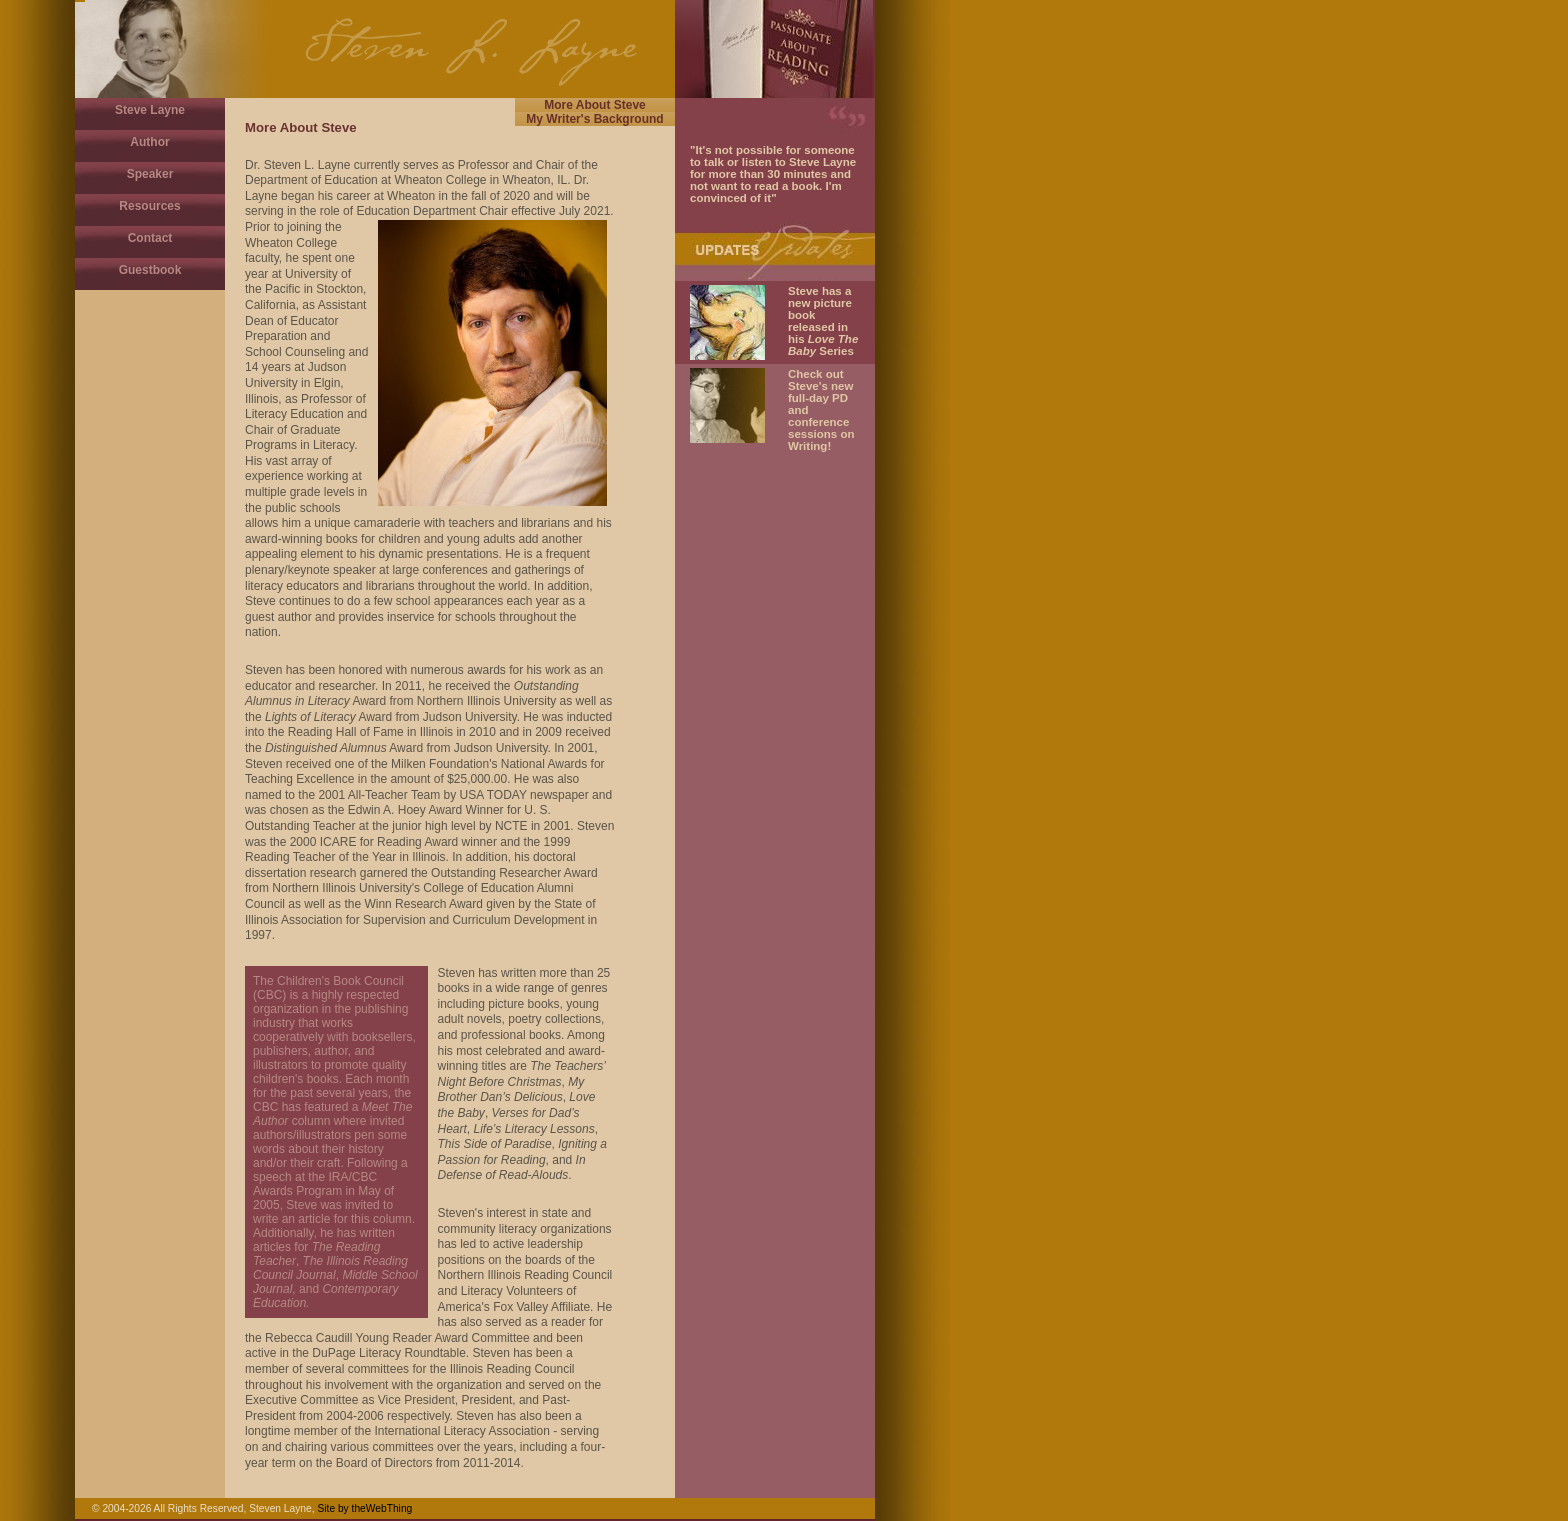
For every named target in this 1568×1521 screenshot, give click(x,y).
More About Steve (595, 105)
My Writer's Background (594, 119)
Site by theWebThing (364, 1508)
